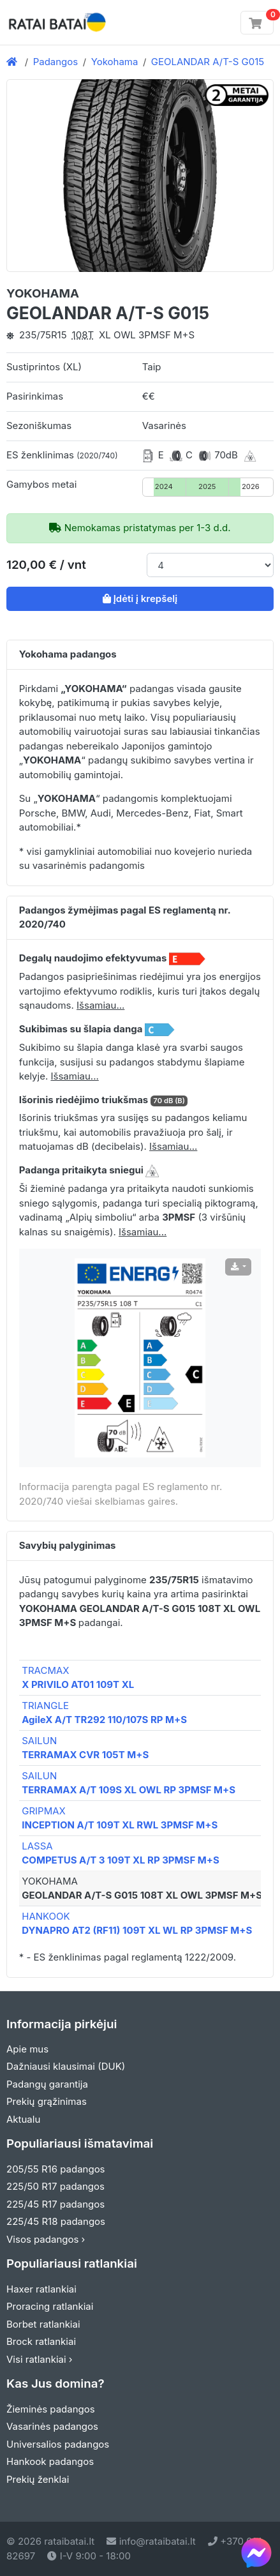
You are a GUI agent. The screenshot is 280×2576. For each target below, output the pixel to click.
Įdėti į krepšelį (140, 598)
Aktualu (23, 2119)
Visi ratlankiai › (39, 2359)
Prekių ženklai (37, 2479)
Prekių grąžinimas (46, 2101)
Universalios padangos (57, 2444)
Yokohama (114, 62)
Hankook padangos (50, 2461)
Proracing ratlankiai (49, 2306)
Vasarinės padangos (52, 2426)
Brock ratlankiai (41, 2341)
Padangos (55, 62)
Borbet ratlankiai (43, 2324)
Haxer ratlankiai (41, 2289)
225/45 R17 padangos (55, 2204)
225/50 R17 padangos (55, 2186)
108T (83, 335)
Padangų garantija (47, 2084)
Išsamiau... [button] (100, 1005)
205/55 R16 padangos (55, 2169)
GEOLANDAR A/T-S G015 (207, 62)
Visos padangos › (45, 2239)
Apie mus (27, 2049)
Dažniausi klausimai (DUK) (65, 2066)
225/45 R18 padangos (55, 2221)
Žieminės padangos (50, 2409)
